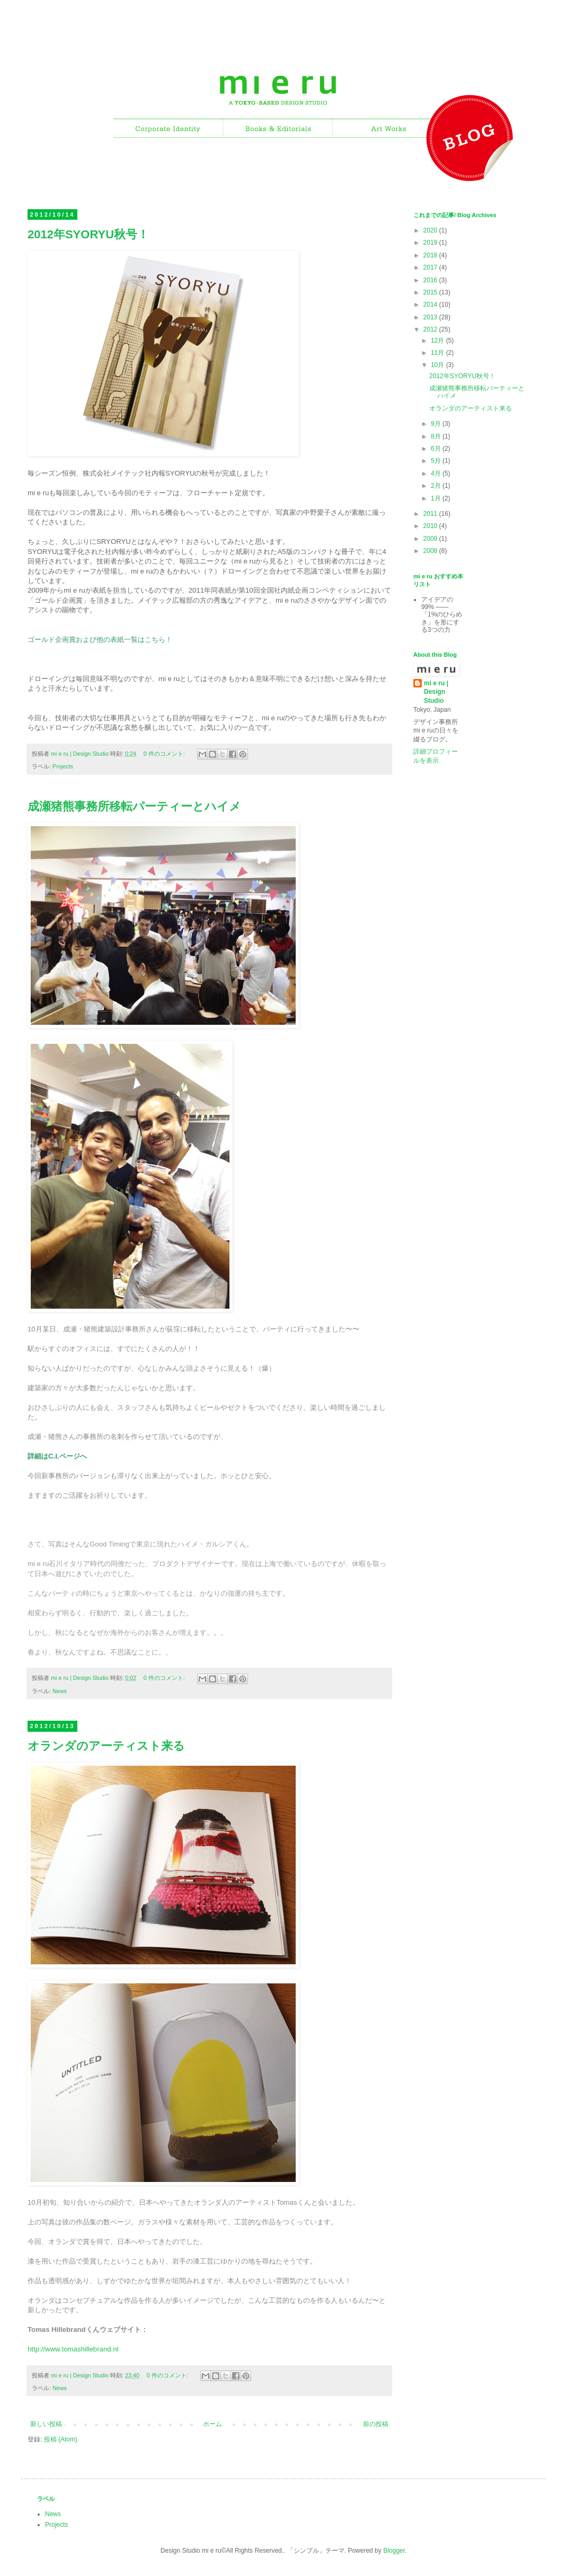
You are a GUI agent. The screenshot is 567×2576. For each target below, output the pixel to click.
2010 (431, 526)
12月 (438, 340)
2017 (431, 267)
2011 (431, 513)
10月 (438, 365)
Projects (62, 766)
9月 (436, 423)
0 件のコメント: (165, 753)
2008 (431, 550)
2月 (436, 485)
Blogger (394, 2550)
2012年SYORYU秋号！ (88, 234)
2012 (431, 329)
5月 (436, 460)
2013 (431, 317)
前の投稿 (375, 2424)
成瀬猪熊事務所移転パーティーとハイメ (134, 806)
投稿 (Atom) (60, 2439)
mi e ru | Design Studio (436, 692)
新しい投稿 (46, 2424)
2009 (431, 538)
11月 (438, 352)
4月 (436, 473)
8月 (436, 436)
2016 (431, 280)
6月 (436, 448)
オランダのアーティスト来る (106, 1745)
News (59, 1691)
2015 (431, 292)
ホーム (212, 2424)
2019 (431, 242)
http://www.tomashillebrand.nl (73, 2349)
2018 (431, 255)
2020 (431, 230)
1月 (436, 498)
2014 (431, 304)
